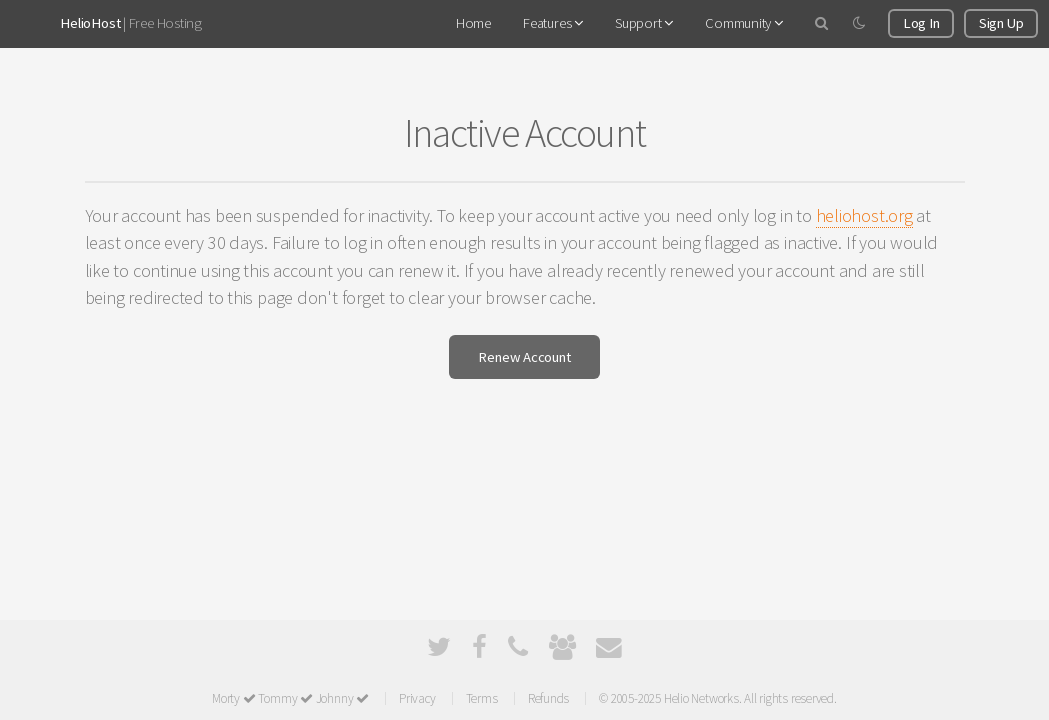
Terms (482, 698)
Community (744, 23)
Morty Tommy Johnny (290, 698)
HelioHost (90, 23)
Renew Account (524, 357)
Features (553, 23)
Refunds (548, 698)
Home (473, 23)
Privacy (417, 698)
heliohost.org (864, 215)
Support (644, 23)
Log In (921, 23)
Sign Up (1001, 23)
